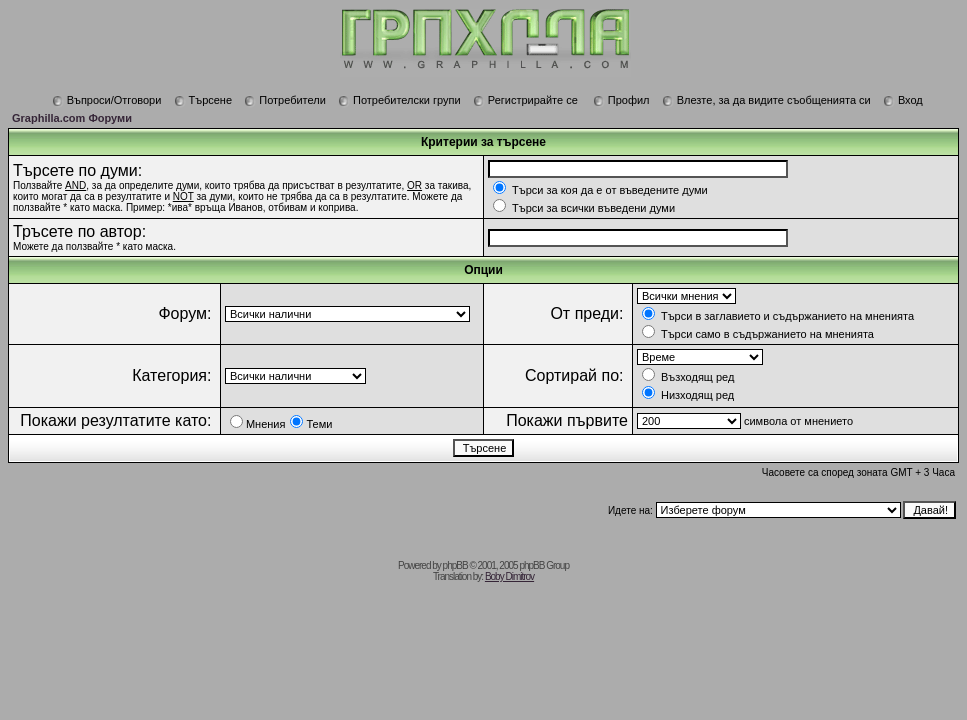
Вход (903, 100)
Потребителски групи (399, 100)
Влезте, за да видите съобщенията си (766, 100)
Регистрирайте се (525, 100)
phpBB (455, 565)
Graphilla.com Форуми (72, 118)
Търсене (203, 100)
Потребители (285, 100)
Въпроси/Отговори (107, 100)
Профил (621, 100)
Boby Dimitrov (509, 576)
